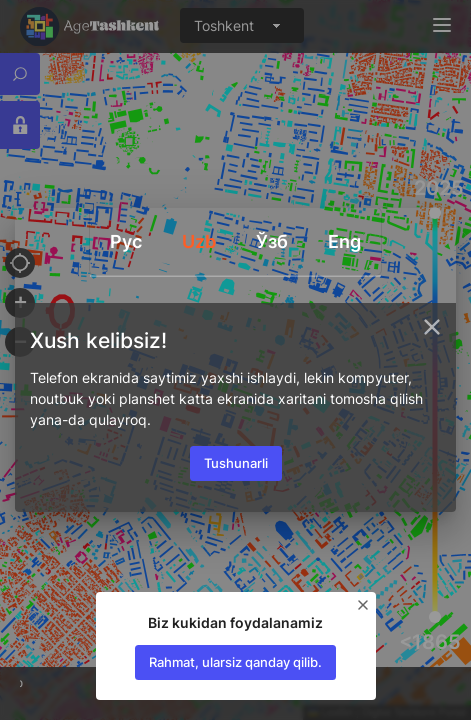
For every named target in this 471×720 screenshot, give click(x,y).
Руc (126, 241)
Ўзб (272, 241)
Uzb (199, 241)
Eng (344, 241)
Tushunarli (236, 463)
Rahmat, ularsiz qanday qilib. (235, 662)
